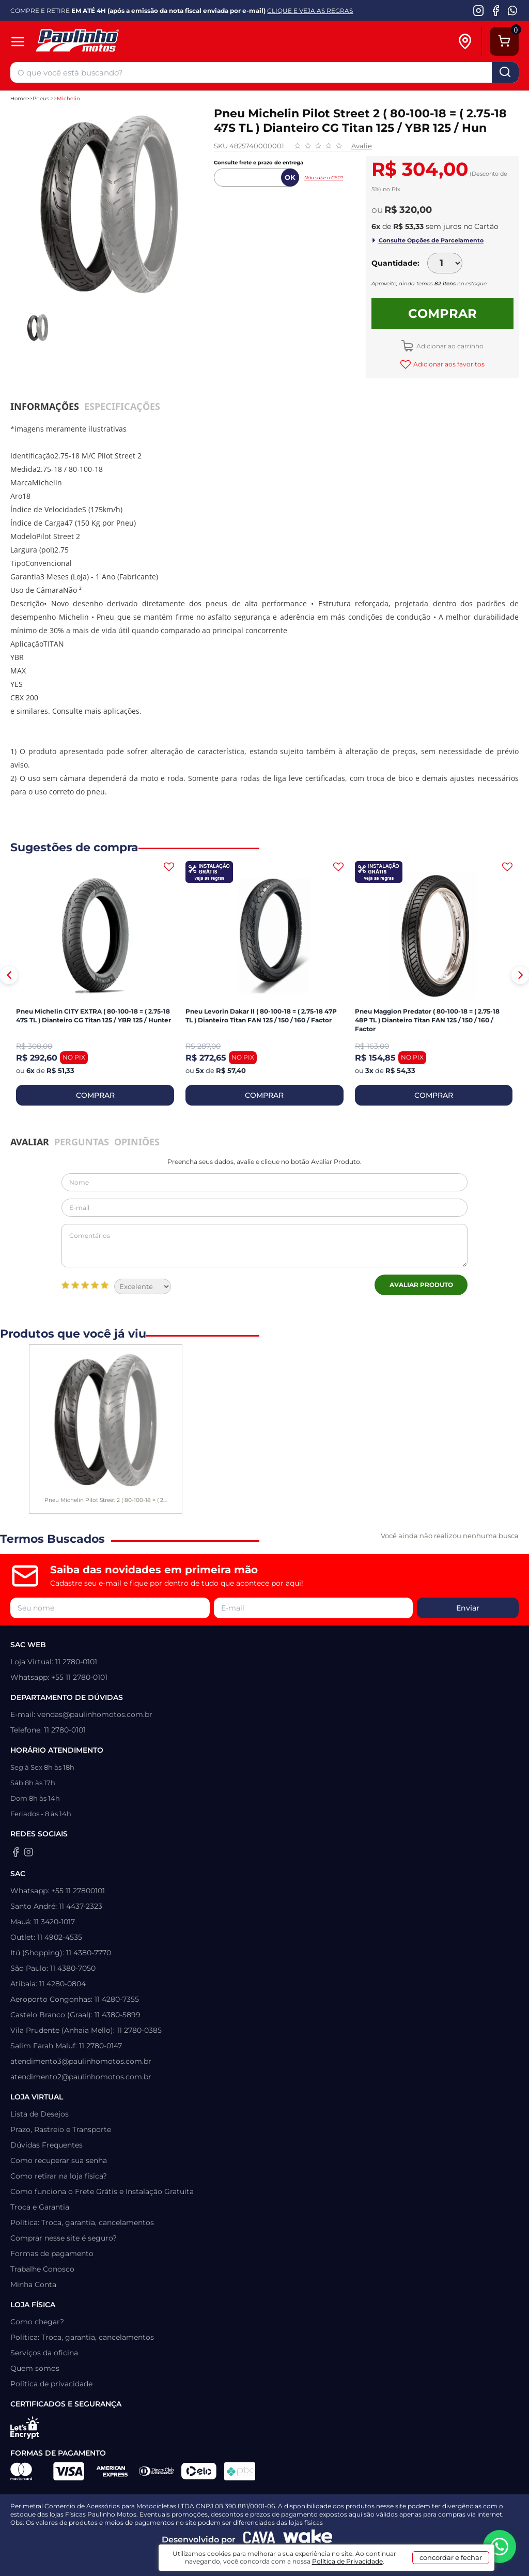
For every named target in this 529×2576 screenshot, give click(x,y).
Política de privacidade (51, 2383)
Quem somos (34, 2368)
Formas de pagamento (52, 2253)
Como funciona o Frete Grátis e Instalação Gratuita (102, 2191)
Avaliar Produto (421, 1285)
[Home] (112, 41)
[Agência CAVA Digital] (259, 2540)
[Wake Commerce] (308, 2539)
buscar (505, 72)
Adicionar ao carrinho (449, 346)
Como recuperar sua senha (58, 2160)
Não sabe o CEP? (323, 177)
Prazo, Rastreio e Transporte (60, 2129)
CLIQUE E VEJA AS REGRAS (310, 10)
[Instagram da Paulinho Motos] (479, 10)
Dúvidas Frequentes (46, 2145)
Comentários (264, 1245)
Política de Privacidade (347, 2561)
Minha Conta (33, 2284)
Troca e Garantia (39, 2207)
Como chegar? (37, 2321)
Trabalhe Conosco (42, 2269)
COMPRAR (95, 1095)
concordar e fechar (450, 2557)
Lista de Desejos (39, 2114)
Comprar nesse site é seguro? (63, 2238)
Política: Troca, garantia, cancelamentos (82, 2222)
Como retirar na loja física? (58, 2176)
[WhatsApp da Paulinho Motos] (513, 10)
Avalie (361, 146)
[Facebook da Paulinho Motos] (496, 10)
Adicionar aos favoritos (448, 364)
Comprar (442, 313)
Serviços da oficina (44, 2352)
